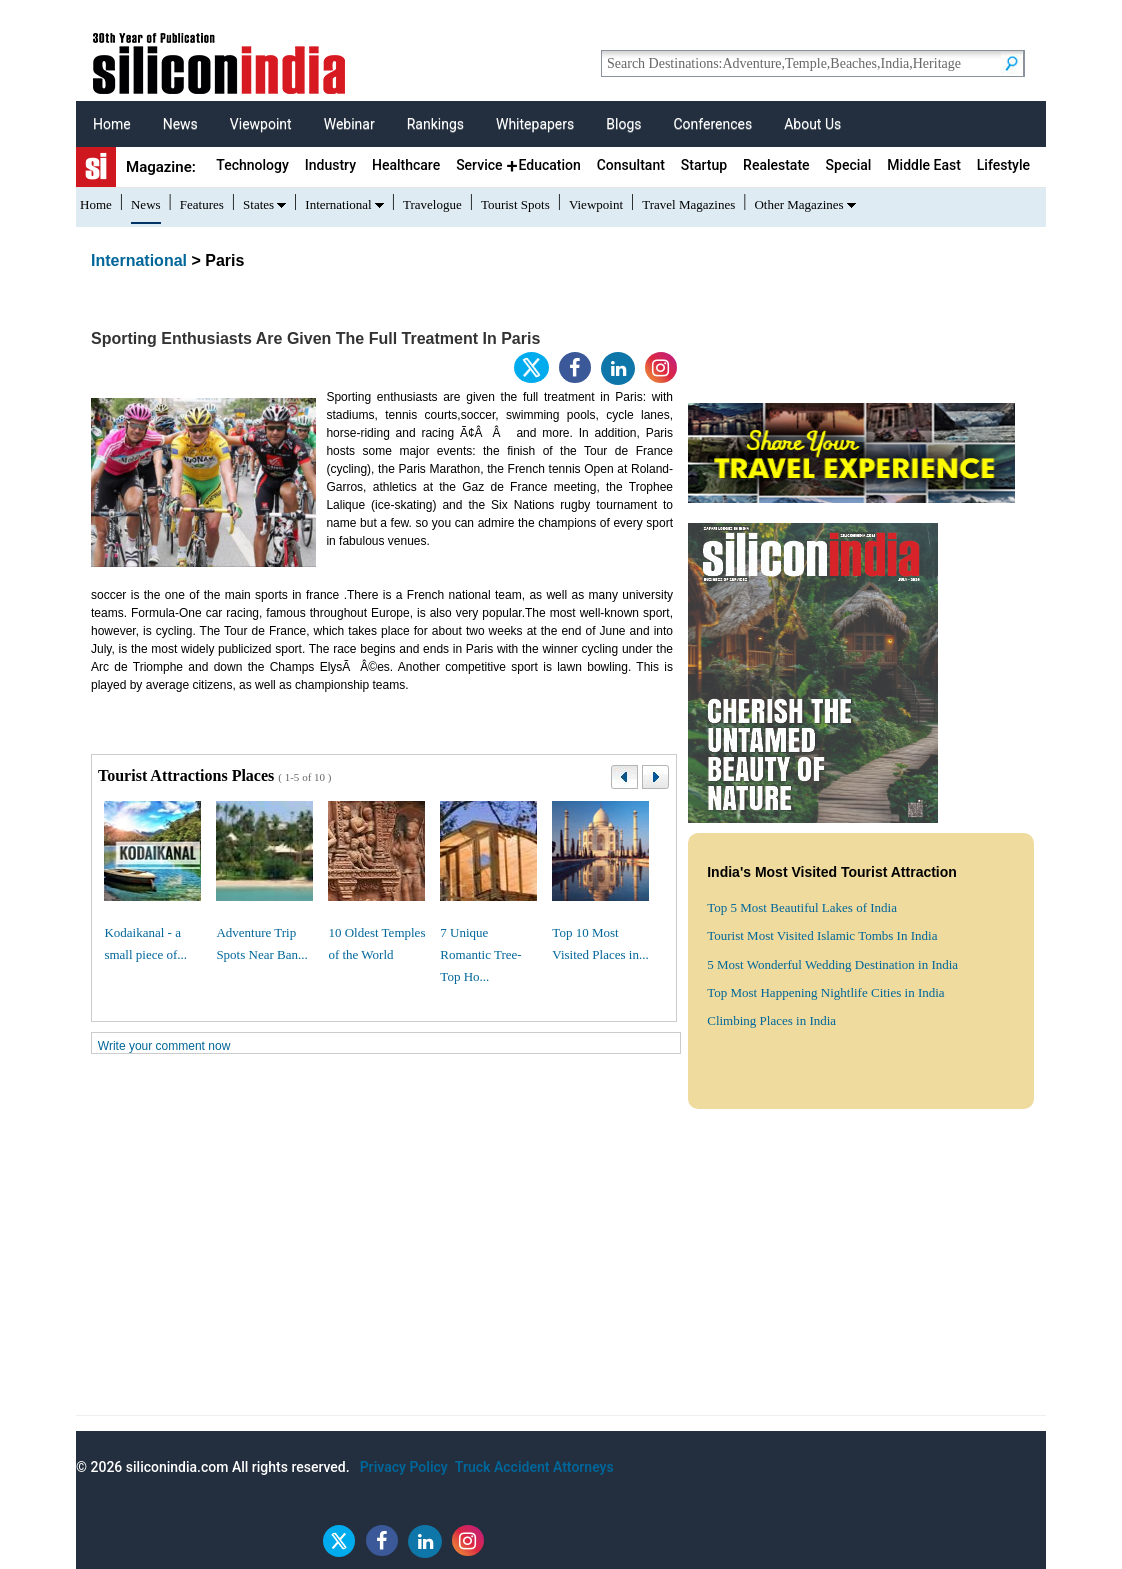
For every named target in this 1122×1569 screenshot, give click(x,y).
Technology (252, 165)
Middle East (923, 165)
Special (849, 165)
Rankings (435, 124)
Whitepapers (535, 124)
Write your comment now (164, 1046)
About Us (812, 124)
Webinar (349, 124)
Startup (704, 165)
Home (112, 124)
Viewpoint (261, 124)
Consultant (631, 165)
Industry (330, 165)
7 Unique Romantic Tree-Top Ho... (480, 954)
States (258, 204)
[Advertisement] (561, 1275)
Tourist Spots (515, 204)
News (180, 124)
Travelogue (432, 204)
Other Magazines (798, 204)
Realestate (776, 165)
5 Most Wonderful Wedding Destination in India (832, 964)
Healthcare (406, 165)
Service (479, 165)
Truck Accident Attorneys (534, 1467)
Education (549, 165)
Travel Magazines (688, 204)
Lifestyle (1003, 165)
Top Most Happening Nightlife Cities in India (825, 992)
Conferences (712, 124)
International (338, 204)
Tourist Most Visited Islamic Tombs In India (822, 935)
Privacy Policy (404, 1467)
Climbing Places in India (771, 1020)
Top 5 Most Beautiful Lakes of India (802, 907)
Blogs (623, 124)
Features (202, 204)
